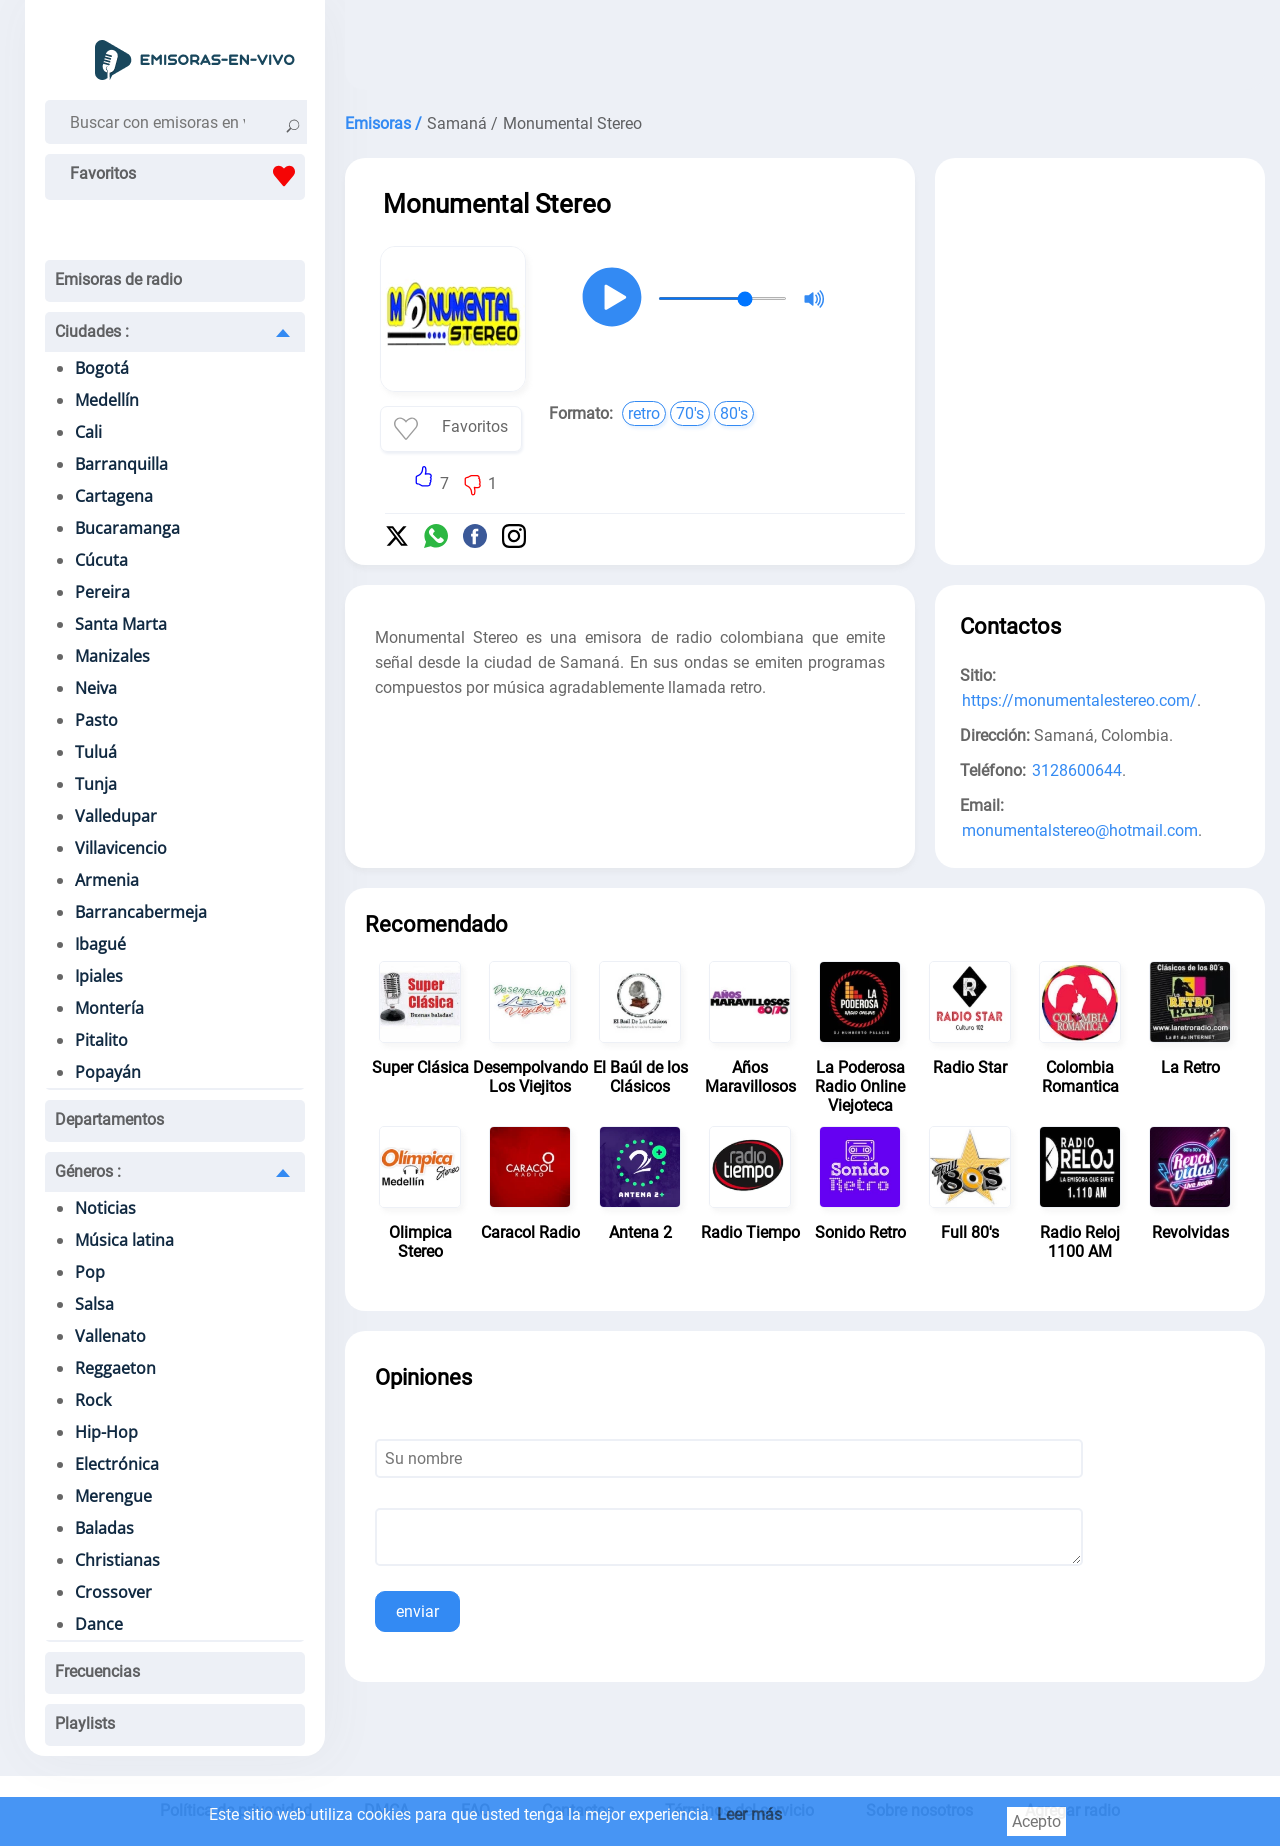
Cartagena (114, 496)
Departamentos (109, 1119)
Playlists (85, 1723)
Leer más (749, 1814)
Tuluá (96, 752)
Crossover (113, 1592)
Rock (93, 1400)
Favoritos (187, 176)
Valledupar (116, 816)
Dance (99, 1624)
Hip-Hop (106, 1432)
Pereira (102, 592)
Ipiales (99, 976)
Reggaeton (115, 1368)
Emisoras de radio (118, 279)
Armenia (107, 880)
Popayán (108, 1072)
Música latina (124, 1240)
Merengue (113, 1496)
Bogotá (102, 368)
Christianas (117, 1560)
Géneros (88, 1171)
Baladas (104, 1528)
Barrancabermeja (141, 912)
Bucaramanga (127, 528)
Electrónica (117, 1464)
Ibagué (100, 944)
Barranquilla (121, 464)
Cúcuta (101, 560)
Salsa (94, 1304)
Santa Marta (121, 624)
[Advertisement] (805, 50)
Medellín (107, 400)
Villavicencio (121, 848)
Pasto (96, 720)
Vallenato (110, 1336)
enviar (417, 1611)
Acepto (1036, 1821)
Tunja (96, 784)
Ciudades (92, 331)
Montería (109, 1008)
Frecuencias (97, 1671)
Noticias (105, 1208)
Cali (88, 432)
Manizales (112, 656)
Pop (90, 1272)
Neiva (96, 688)
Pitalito (101, 1040)
